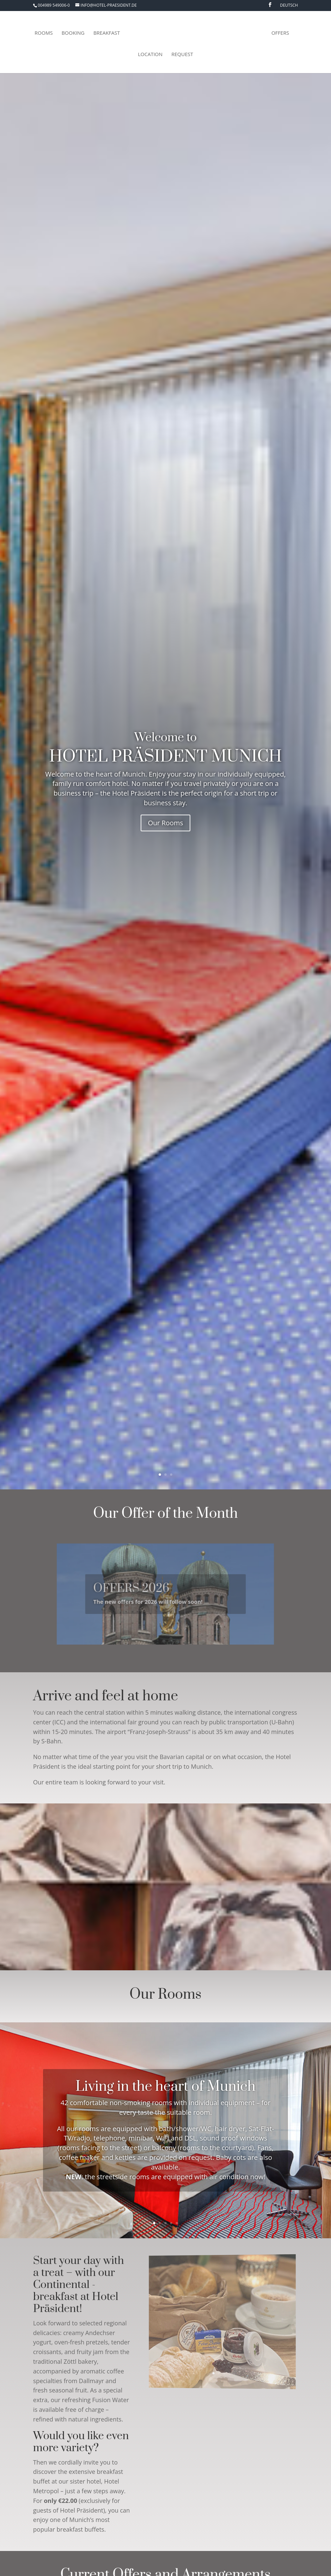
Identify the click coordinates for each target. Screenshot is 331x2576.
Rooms (44, 33)
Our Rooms (165, 823)
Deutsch (289, 5)
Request (182, 54)
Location (150, 54)
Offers (280, 33)
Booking (73, 33)
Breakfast (106, 33)
